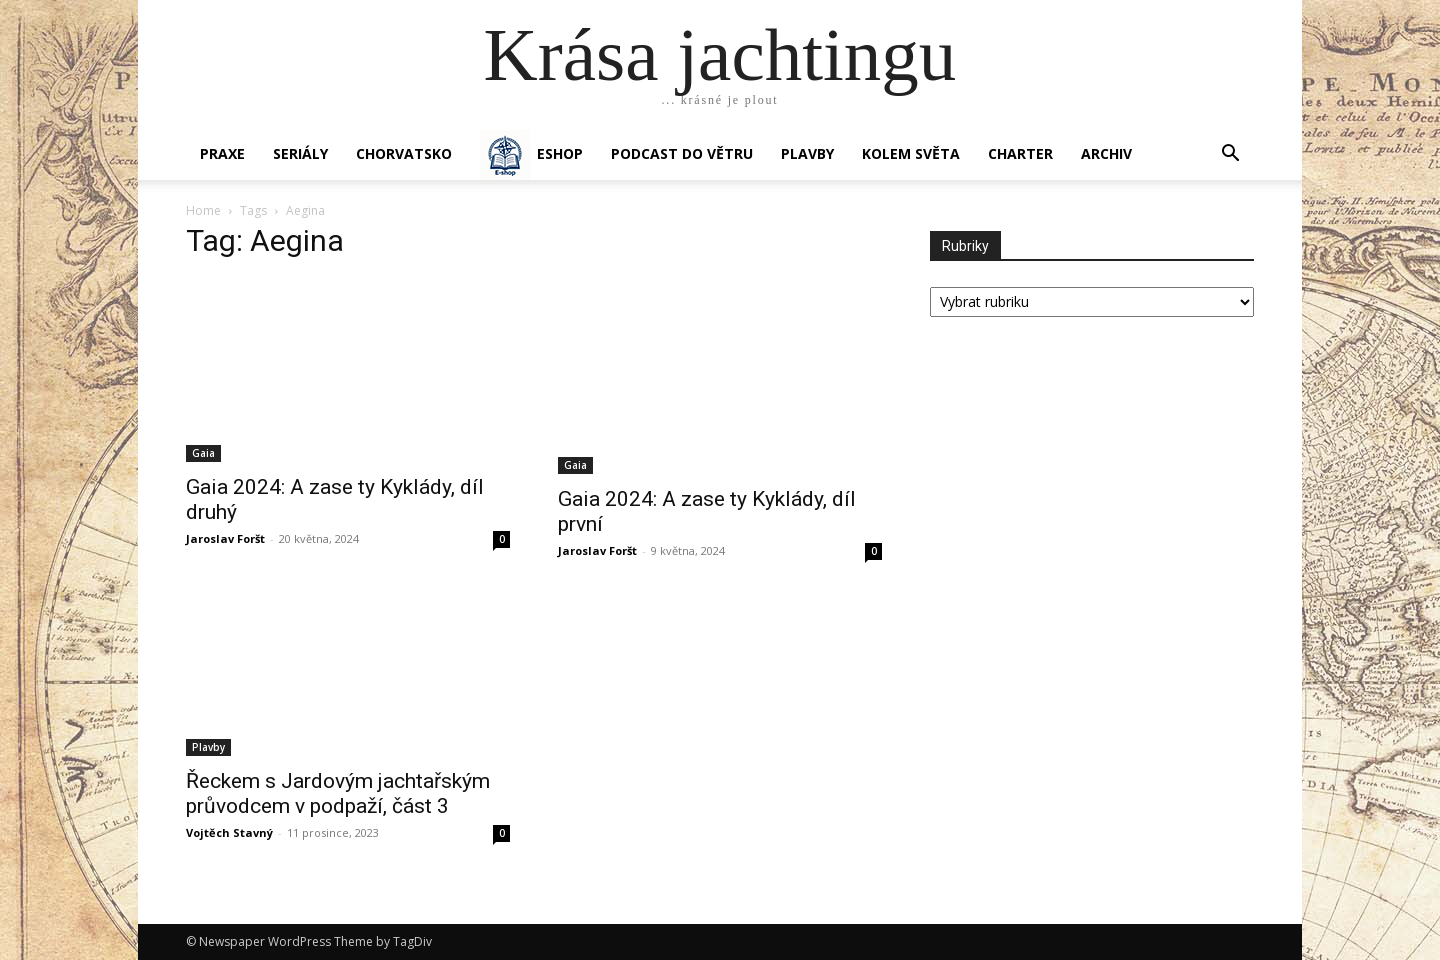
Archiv (1106, 153)
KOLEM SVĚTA (911, 153)
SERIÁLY (300, 153)
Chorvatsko (404, 153)
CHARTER (1020, 153)
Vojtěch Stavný (229, 832)
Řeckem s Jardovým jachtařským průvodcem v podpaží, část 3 (338, 793)
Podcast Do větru (682, 153)
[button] (1230, 155)
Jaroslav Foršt (225, 538)
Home (203, 210)
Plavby (208, 747)
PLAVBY (807, 153)
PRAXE (222, 153)
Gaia (203, 453)
